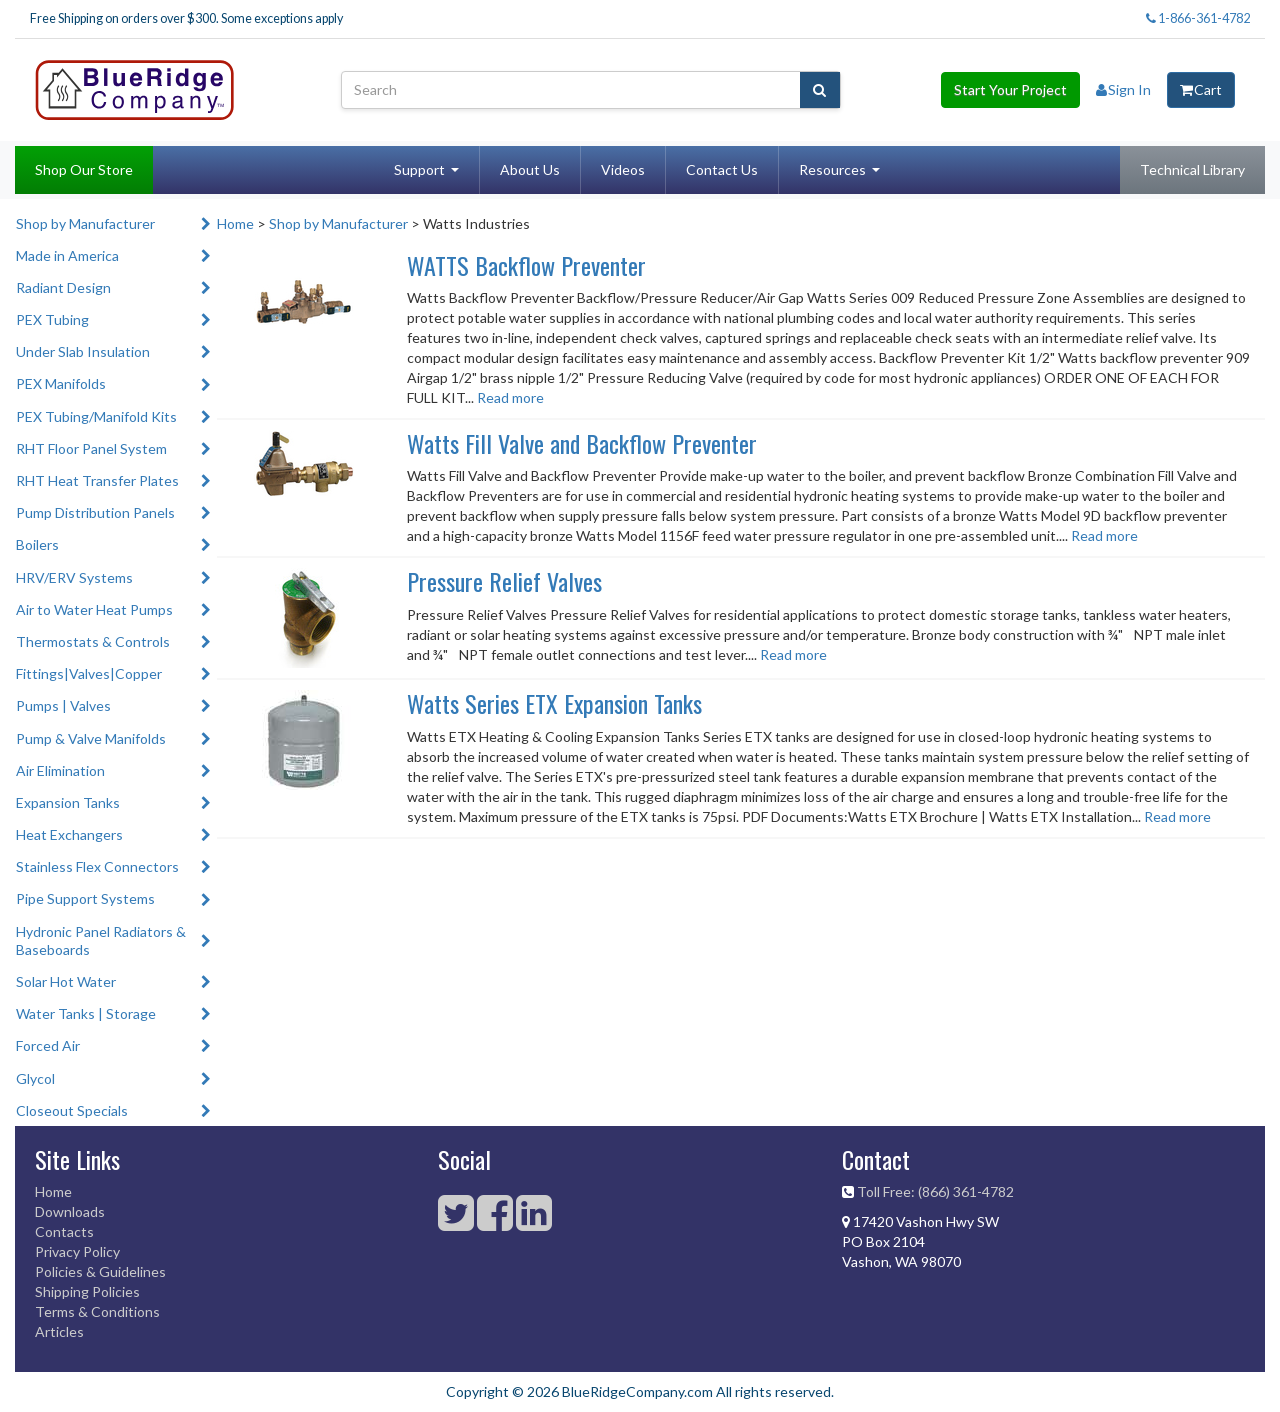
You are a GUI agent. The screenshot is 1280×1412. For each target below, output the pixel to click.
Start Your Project (1010, 89)
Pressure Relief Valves (504, 581)
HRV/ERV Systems (74, 577)
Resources (832, 169)
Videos (623, 169)
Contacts (64, 1231)
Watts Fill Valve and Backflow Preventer (582, 443)
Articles (59, 1331)
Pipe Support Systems (85, 898)
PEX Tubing (52, 319)
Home (235, 223)
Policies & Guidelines (100, 1271)
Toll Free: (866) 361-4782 (935, 1191)
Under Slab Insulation (83, 351)
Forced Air (48, 1045)
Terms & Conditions (97, 1311)
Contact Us (722, 169)
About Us (530, 169)
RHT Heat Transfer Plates (97, 480)
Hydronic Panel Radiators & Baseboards (101, 940)
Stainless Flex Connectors (97, 866)
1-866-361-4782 (1198, 18)
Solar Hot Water (66, 981)
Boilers (37, 544)
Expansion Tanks (68, 802)
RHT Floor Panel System (91, 448)
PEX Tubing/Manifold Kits (96, 416)
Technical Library (1192, 169)
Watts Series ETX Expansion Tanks (554, 703)
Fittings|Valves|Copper (89, 673)
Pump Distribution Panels (95, 512)
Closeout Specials (72, 1110)
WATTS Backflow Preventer (526, 265)
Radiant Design (63, 287)
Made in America (67, 255)
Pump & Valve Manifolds (91, 738)
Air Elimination (60, 770)
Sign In (1123, 89)
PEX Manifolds (61, 383)
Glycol (35, 1078)
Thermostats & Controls (93, 641)
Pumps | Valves (63, 705)
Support (419, 169)
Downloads (70, 1211)
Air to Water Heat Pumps (94, 609)
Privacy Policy (77, 1251)
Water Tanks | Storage (86, 1013)
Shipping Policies (87, 1291)
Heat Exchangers (69, 834)
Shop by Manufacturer (85, 223)
